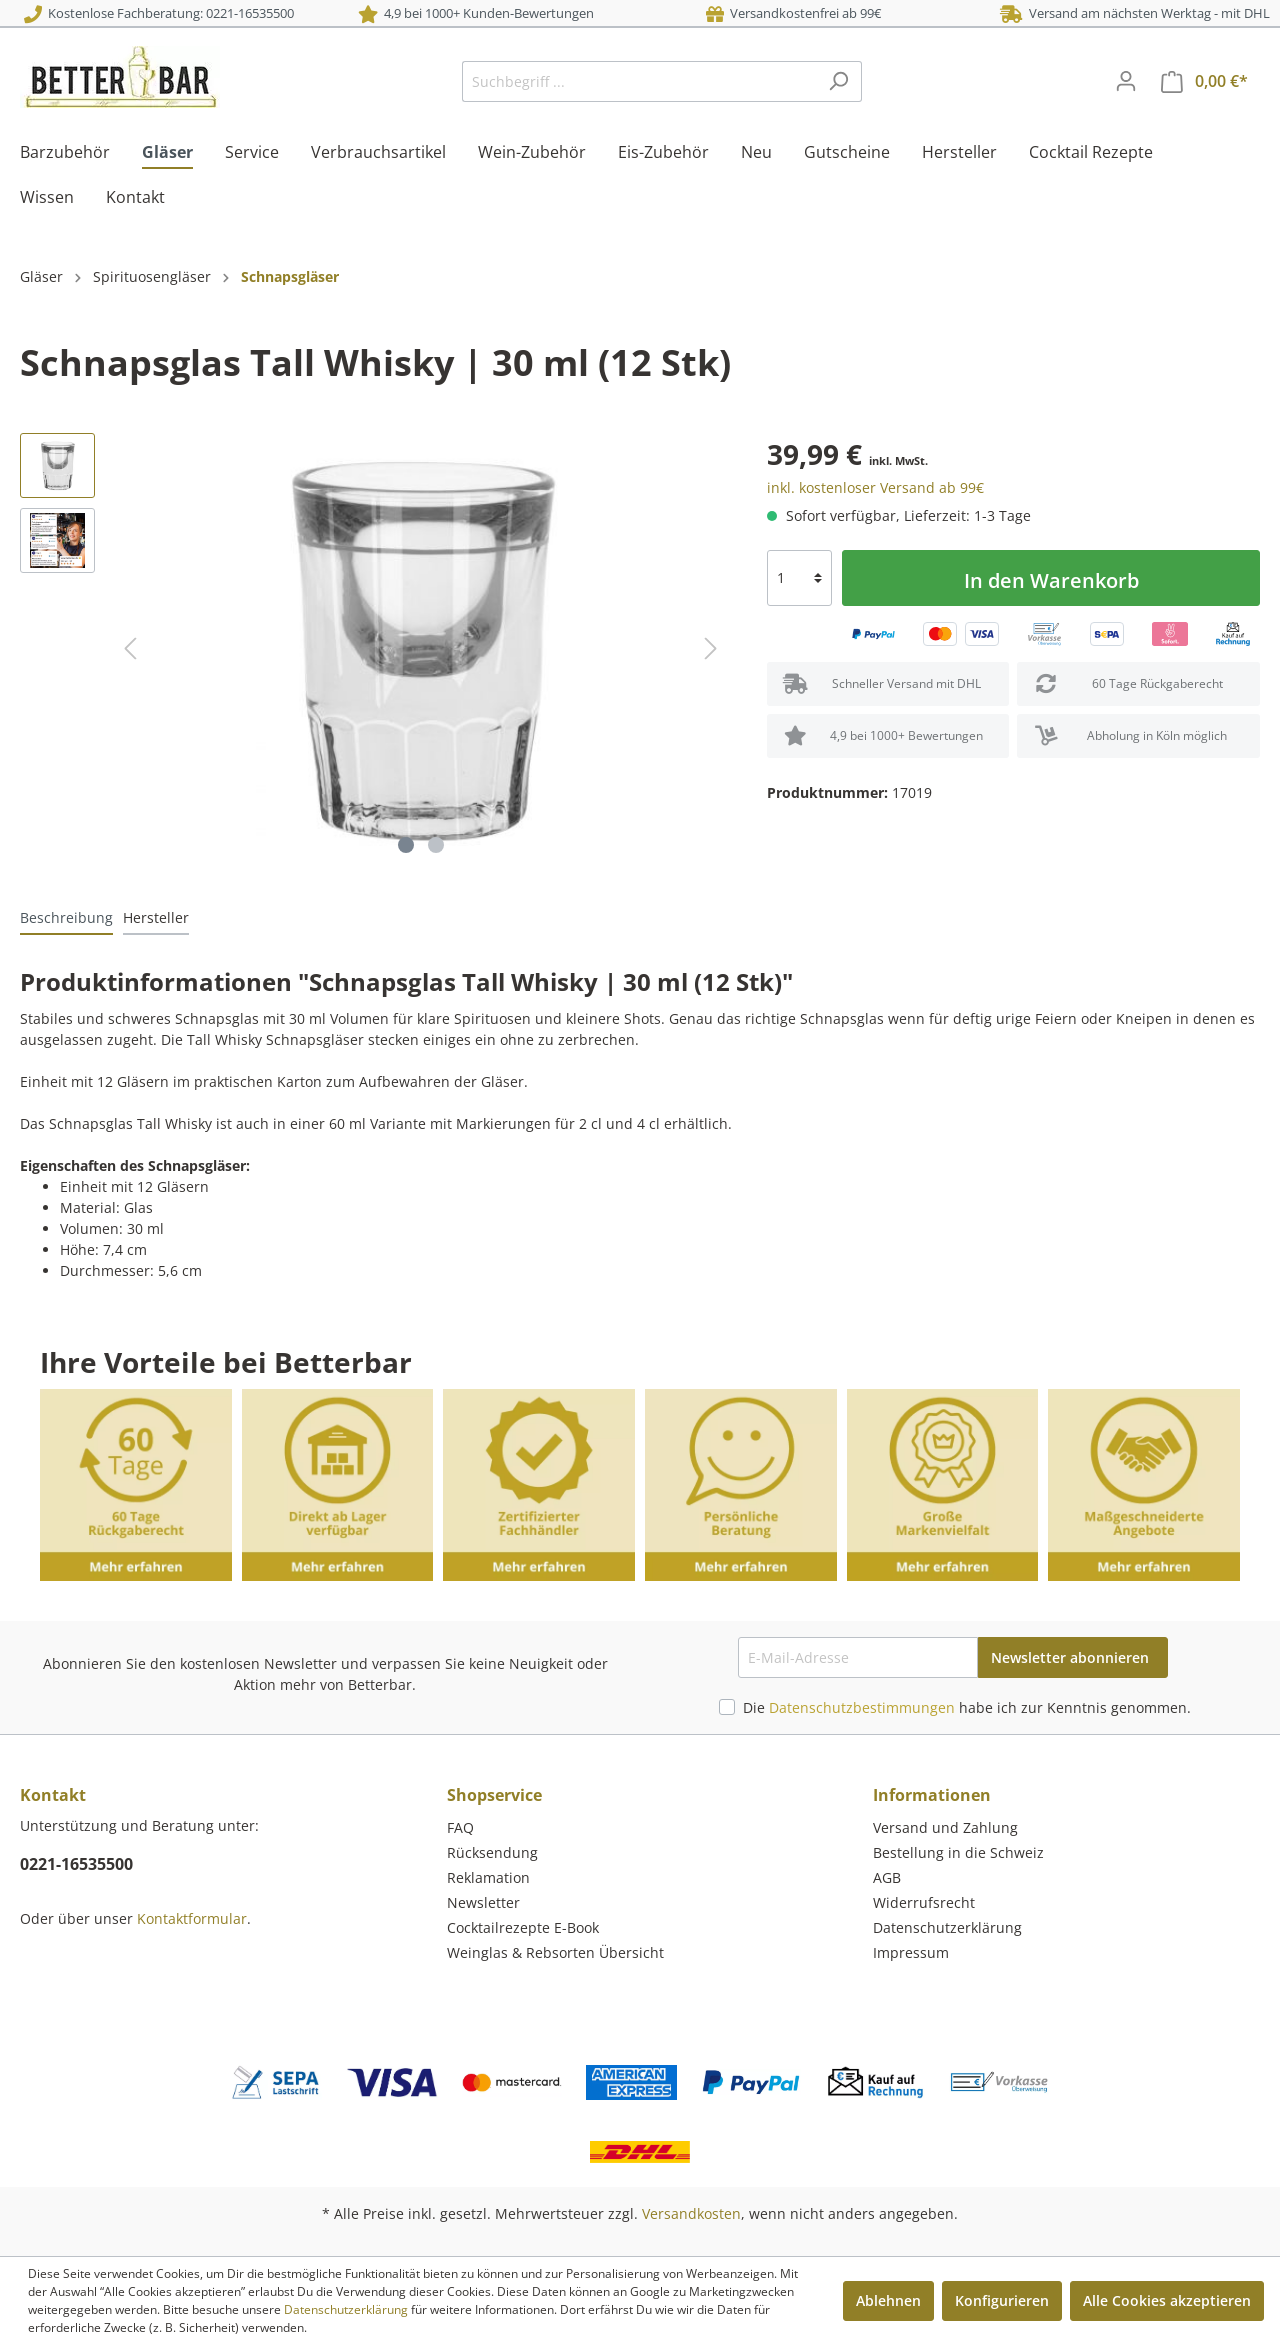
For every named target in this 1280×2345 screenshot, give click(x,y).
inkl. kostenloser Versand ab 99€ (875, 487)
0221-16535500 (76, 1864)
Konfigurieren (1002, 2300)
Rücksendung (492, 1852)
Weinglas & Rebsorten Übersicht (555, 1952)
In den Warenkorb (1051, 580)
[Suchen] (838, 81)
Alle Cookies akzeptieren (1167, 2300)
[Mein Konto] (1126, 81)
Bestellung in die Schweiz (958, 1852)
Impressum (911, 1952)
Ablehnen (888, 2300)
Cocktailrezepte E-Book (523, 1927)
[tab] (66, 917)
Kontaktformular (192, 1918)
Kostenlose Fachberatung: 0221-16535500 (159, 13)
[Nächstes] (711, 648)
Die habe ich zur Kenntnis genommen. (967, 1707)
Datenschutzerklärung (947, 1927)
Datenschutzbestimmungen (862, 1707)
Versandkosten (691, 2213)
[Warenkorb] (1204, 81)
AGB (887, 1877)
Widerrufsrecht (924, 1902)
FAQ (460, 1827)
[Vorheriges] (130, 648)
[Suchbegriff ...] (639, 81)
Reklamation (488, 1877)
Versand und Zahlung (945, 1827)
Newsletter (483, 1902)
